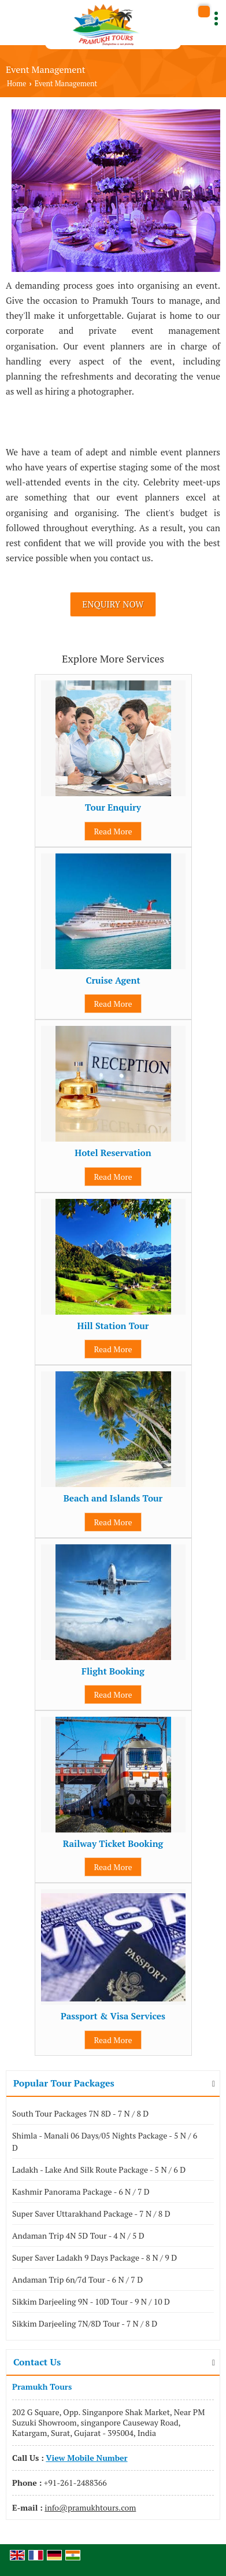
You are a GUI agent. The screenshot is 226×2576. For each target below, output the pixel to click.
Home (16, 84)
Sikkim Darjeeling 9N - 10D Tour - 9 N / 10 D (91, 2301)
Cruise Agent (113, 980)
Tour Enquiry (113, 807)
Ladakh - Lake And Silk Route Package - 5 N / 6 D (99, 2169)
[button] (86, 2457)
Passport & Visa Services (113, 2016)
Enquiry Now (112, 604)
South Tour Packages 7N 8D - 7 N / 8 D (80, 2113)
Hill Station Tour (113, 1325)
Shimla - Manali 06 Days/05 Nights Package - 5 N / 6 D (104, 2141)
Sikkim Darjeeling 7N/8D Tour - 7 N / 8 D (84, 2323)
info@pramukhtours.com (90, 2507)
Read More (113, 831)
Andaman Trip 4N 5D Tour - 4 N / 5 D (78, 2235)
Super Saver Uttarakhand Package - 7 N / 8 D (91, 2213)
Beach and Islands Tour (113, 1498)
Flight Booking (113, 1671)
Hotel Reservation (113, 1152)
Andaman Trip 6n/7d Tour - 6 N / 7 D (77, 2279)
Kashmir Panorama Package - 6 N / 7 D (81, 2191)
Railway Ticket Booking (113, 1843)
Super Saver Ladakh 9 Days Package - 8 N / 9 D (94, 2257)
